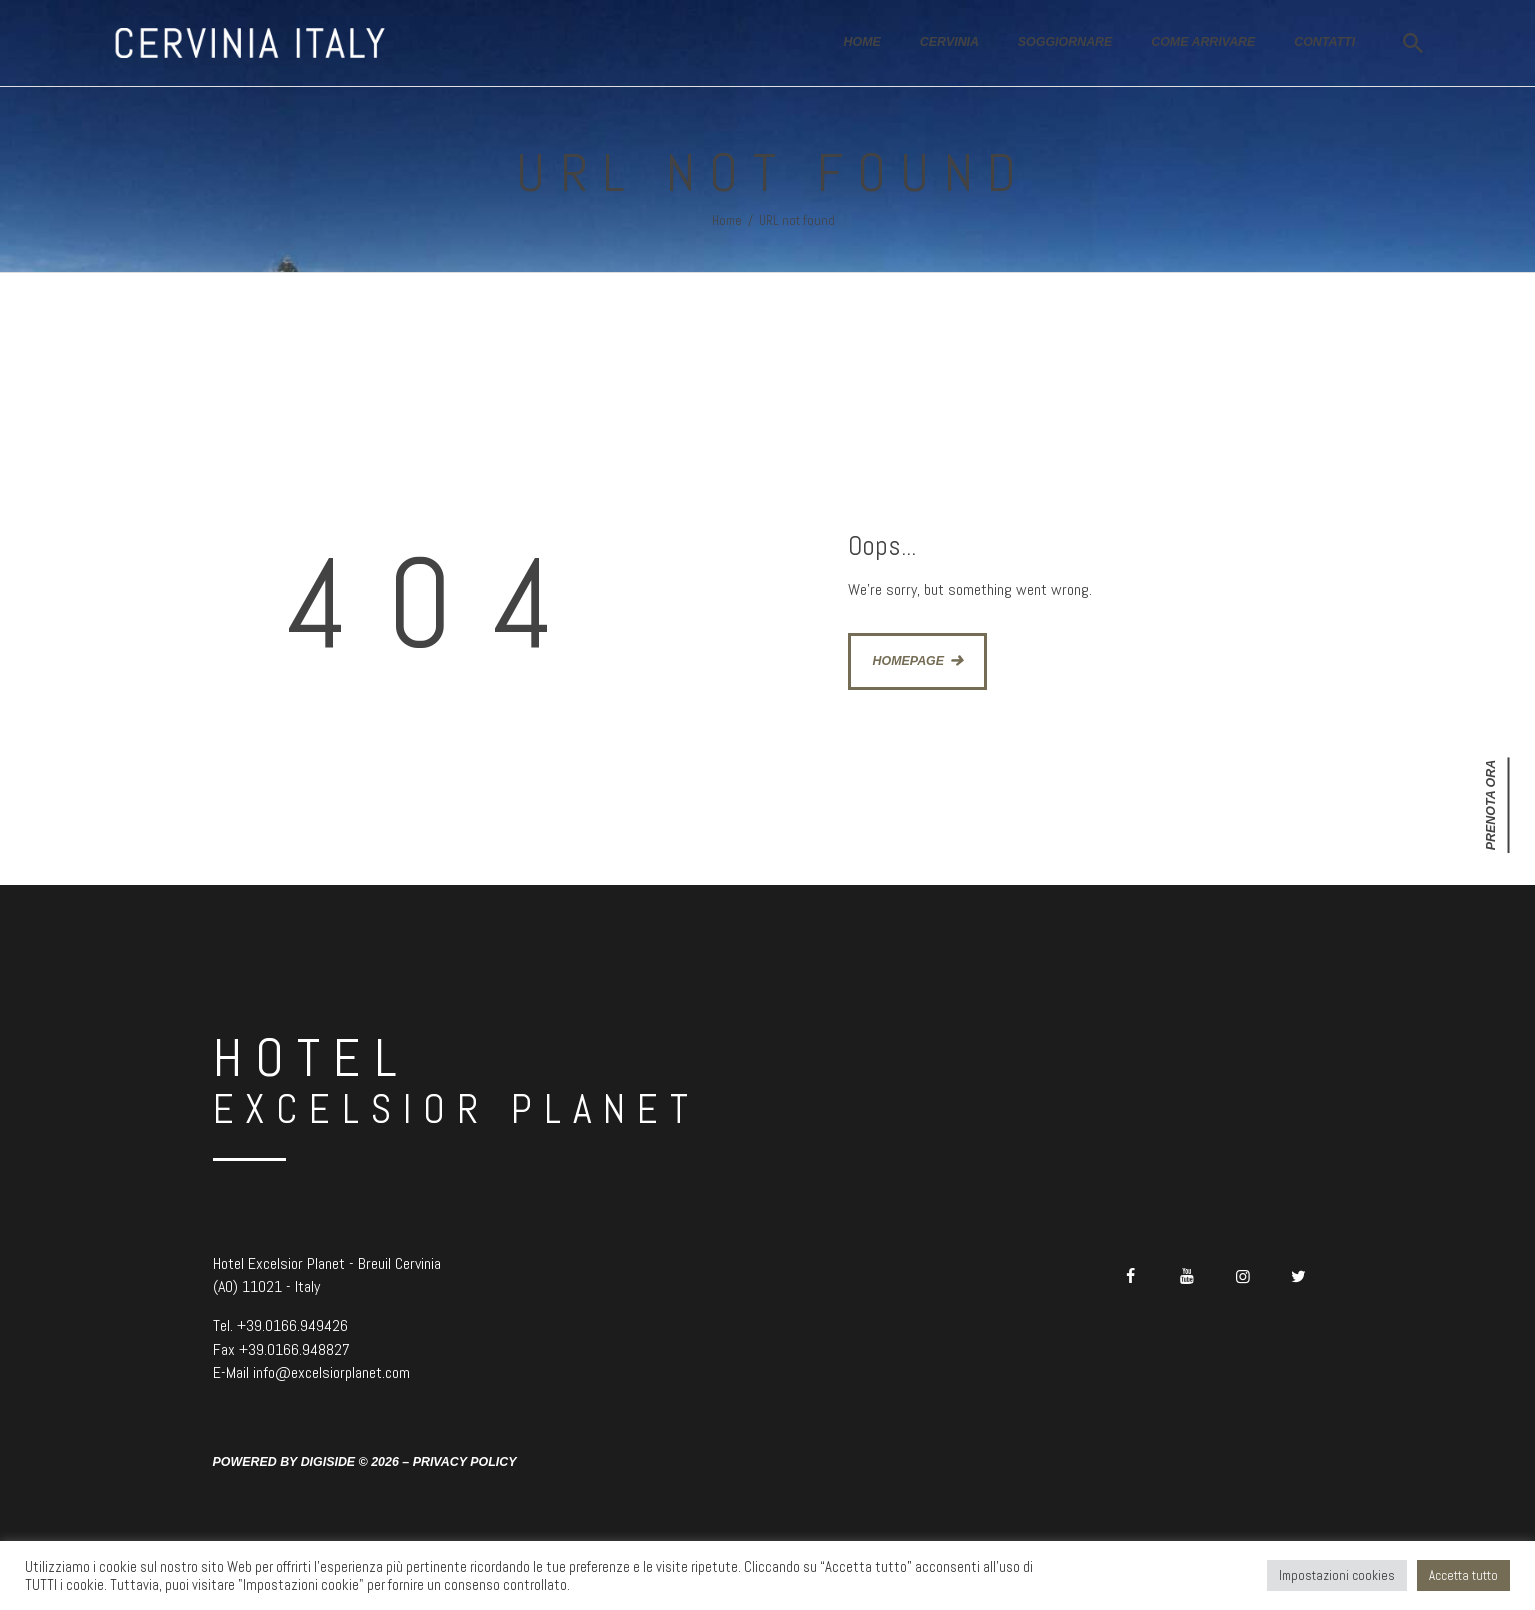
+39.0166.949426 (292, 1325)
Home (727, 220)
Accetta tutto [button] (1463, 1575)
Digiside (328, 1462)
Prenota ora (1491, 805)
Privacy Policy (465, 1462)
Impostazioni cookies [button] (1337, 1575)
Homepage (909, 661)
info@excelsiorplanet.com (331, 1372)
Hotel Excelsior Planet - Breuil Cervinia (327, 1263)
